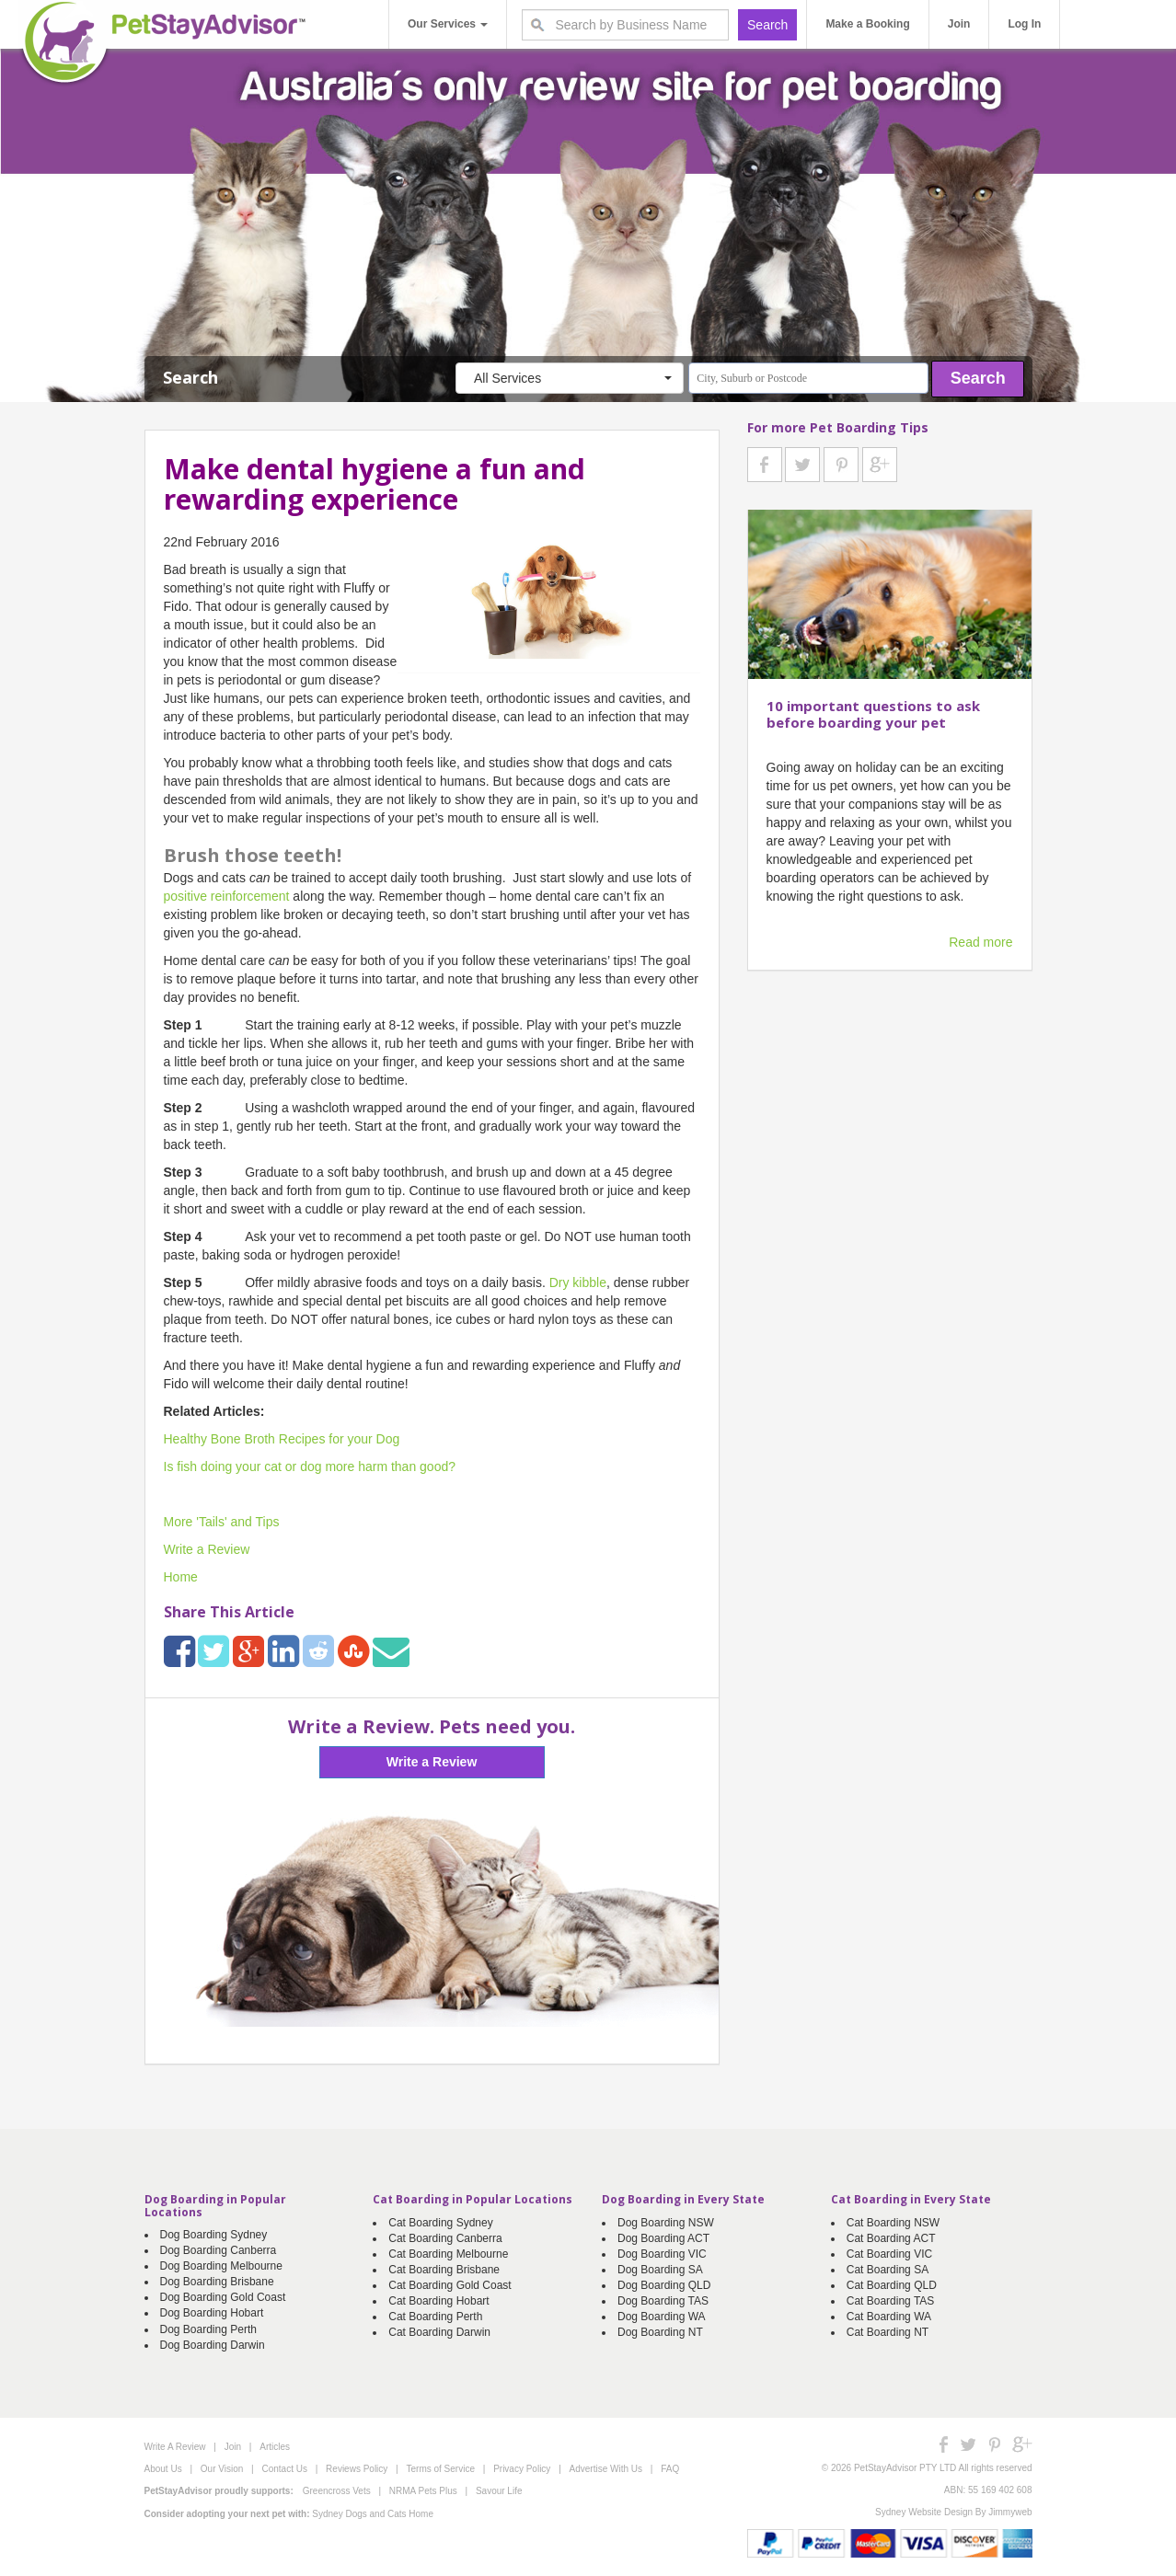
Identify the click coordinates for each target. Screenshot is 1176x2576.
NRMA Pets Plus (423, 2491)
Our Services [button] (448, 23)
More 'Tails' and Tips (222, 1521)
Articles (274, 2447)
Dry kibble (577, 1282)
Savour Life (499, 2491)
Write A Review (1118, 23)
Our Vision (222, 2469)
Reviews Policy (356, 2469)
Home (181, 1577)
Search (978, 378)
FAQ (670, 2469)
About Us (163, 2469)
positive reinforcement (227, 896)
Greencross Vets (337, 2491)
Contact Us (283, 2469)
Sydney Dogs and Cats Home (372, 2514)
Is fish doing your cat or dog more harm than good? (310, 1466)
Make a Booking (867, 23)
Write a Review (207, 1549)
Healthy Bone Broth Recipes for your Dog (282, 1439)
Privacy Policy (521, 2469)
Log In (1024, 23)
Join (959, 23)
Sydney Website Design (924, 2512)
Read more (980, 942)
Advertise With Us (606, 2469)
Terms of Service (441, 2469)
